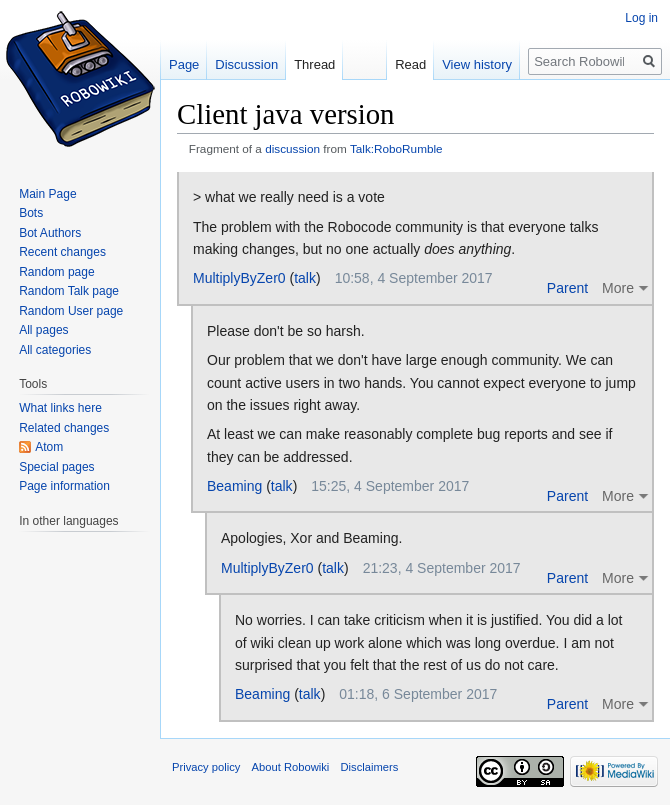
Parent (567, 288)
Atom (49, 447)
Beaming (234, 486)
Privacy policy (206, 767)
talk (305, 278)
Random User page (71, 311)
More (618, 288)
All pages (43, 330)
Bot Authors (50, 233)
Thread (314, 64)
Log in (641, 18)
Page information (64, 486)
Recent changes (62, 252)
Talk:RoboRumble (396, 148)
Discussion (246, 64)
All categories (55, 350)
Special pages (56, 467)
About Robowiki (291, 767)
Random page (56, 272)
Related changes (64, 428)
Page (184, 64)
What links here (60, 408)
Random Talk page (69, 291)
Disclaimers (370, 767)
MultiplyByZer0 (239, 278)
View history (477, 64)
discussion (292, 148)
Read (410, 64)
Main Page (47, 194)
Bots (31, 213)
